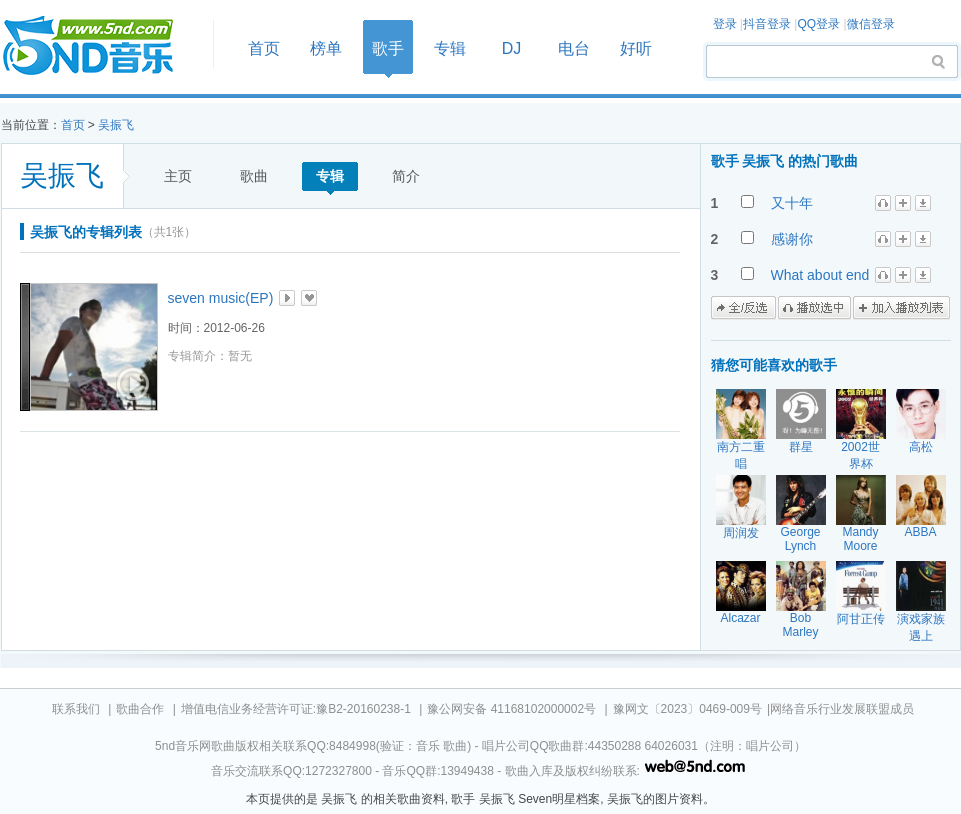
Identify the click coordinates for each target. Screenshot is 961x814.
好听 (636, 48)
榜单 (326, 48)
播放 (287, 298)
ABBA (920, 532)
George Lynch (800, 539)
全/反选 (743, 308)
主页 (178, 176)
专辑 (450, 48)
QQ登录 (818, 24)
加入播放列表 (901, 308)
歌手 (388, 48)
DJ (512, 48)
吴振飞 (116, 125)
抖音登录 (767, 24)
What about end (820, 275)
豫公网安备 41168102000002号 (511, 709)
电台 (574, 48)
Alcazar (740, 618)
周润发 (741, 533)
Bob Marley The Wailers (801, 639)
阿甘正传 (861, 619)
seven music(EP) (221, 298)
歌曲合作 (140, 709)
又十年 (792, 203)
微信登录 (871, 24)
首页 (101, 46)
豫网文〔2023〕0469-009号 (687, 709)
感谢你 (792, 239)
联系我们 (76, 709)
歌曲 (254, 176)
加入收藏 (309, 298)
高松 (921, 447)
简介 (406, 176)
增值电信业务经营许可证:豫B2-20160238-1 (296, 709)
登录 (725, 24)
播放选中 (814, 308)
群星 (801, 447)
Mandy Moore (860, 539)
